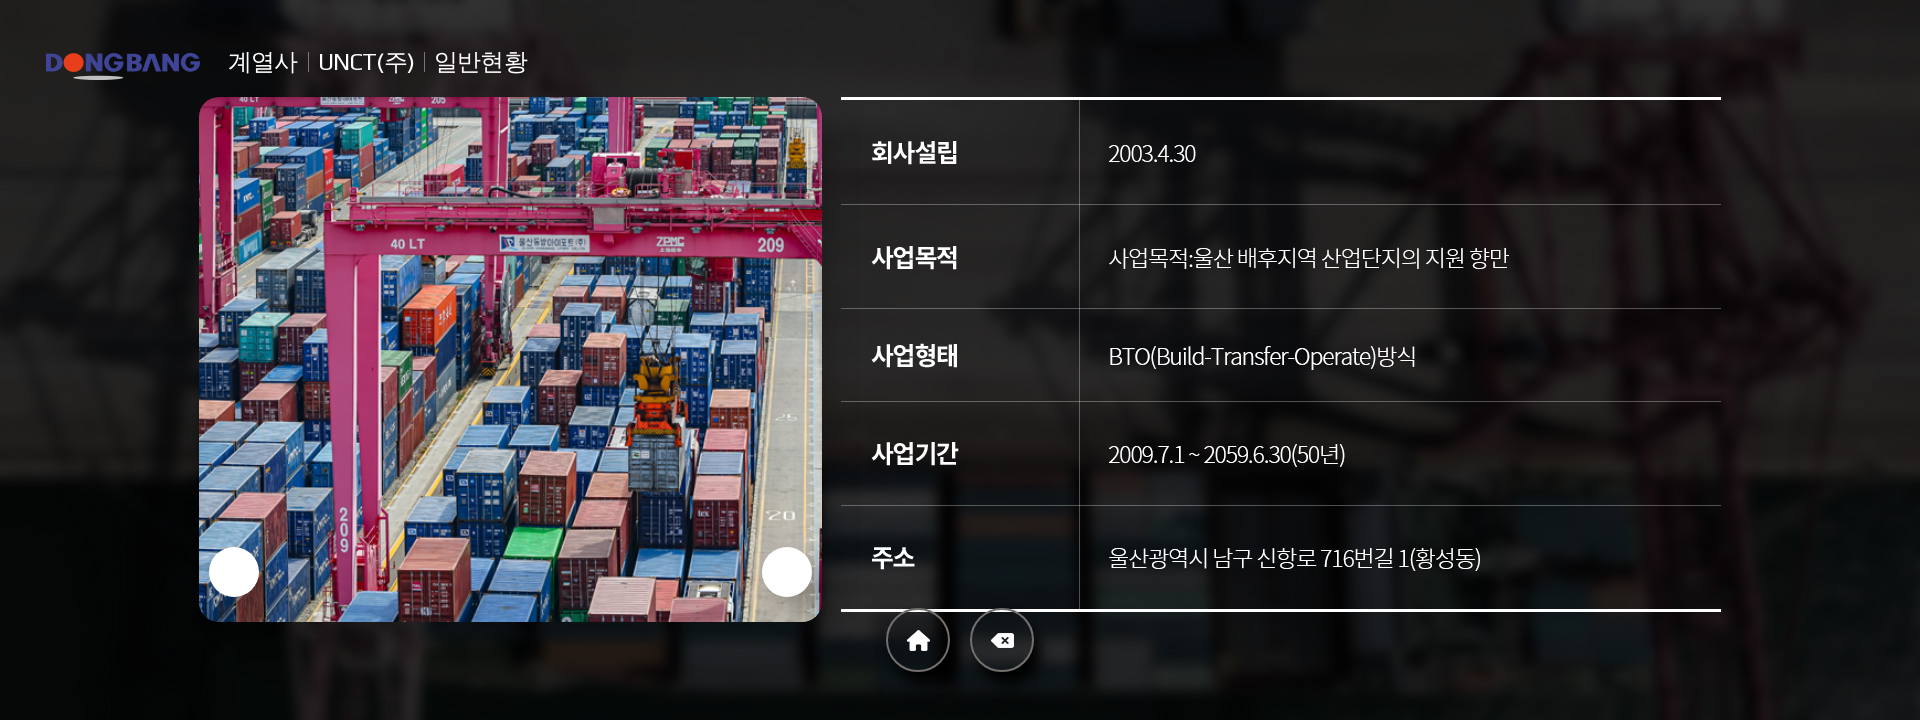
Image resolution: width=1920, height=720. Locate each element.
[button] (234, 572)
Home (918, 640)
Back (1002, 640)
